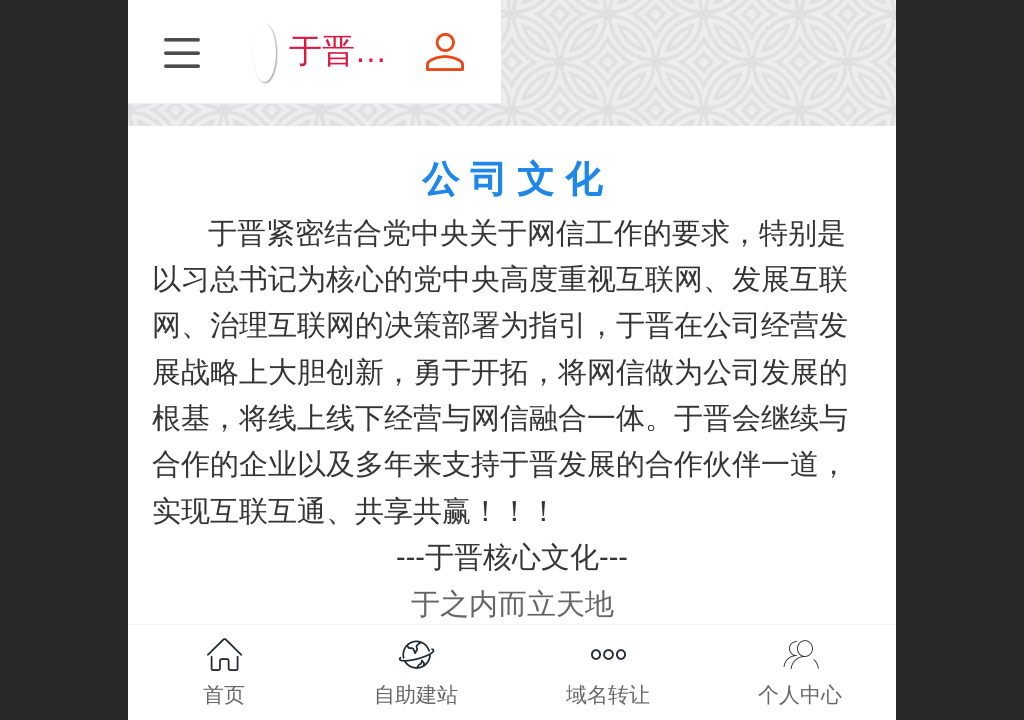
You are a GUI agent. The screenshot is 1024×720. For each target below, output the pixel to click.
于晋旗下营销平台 (556, 50)
